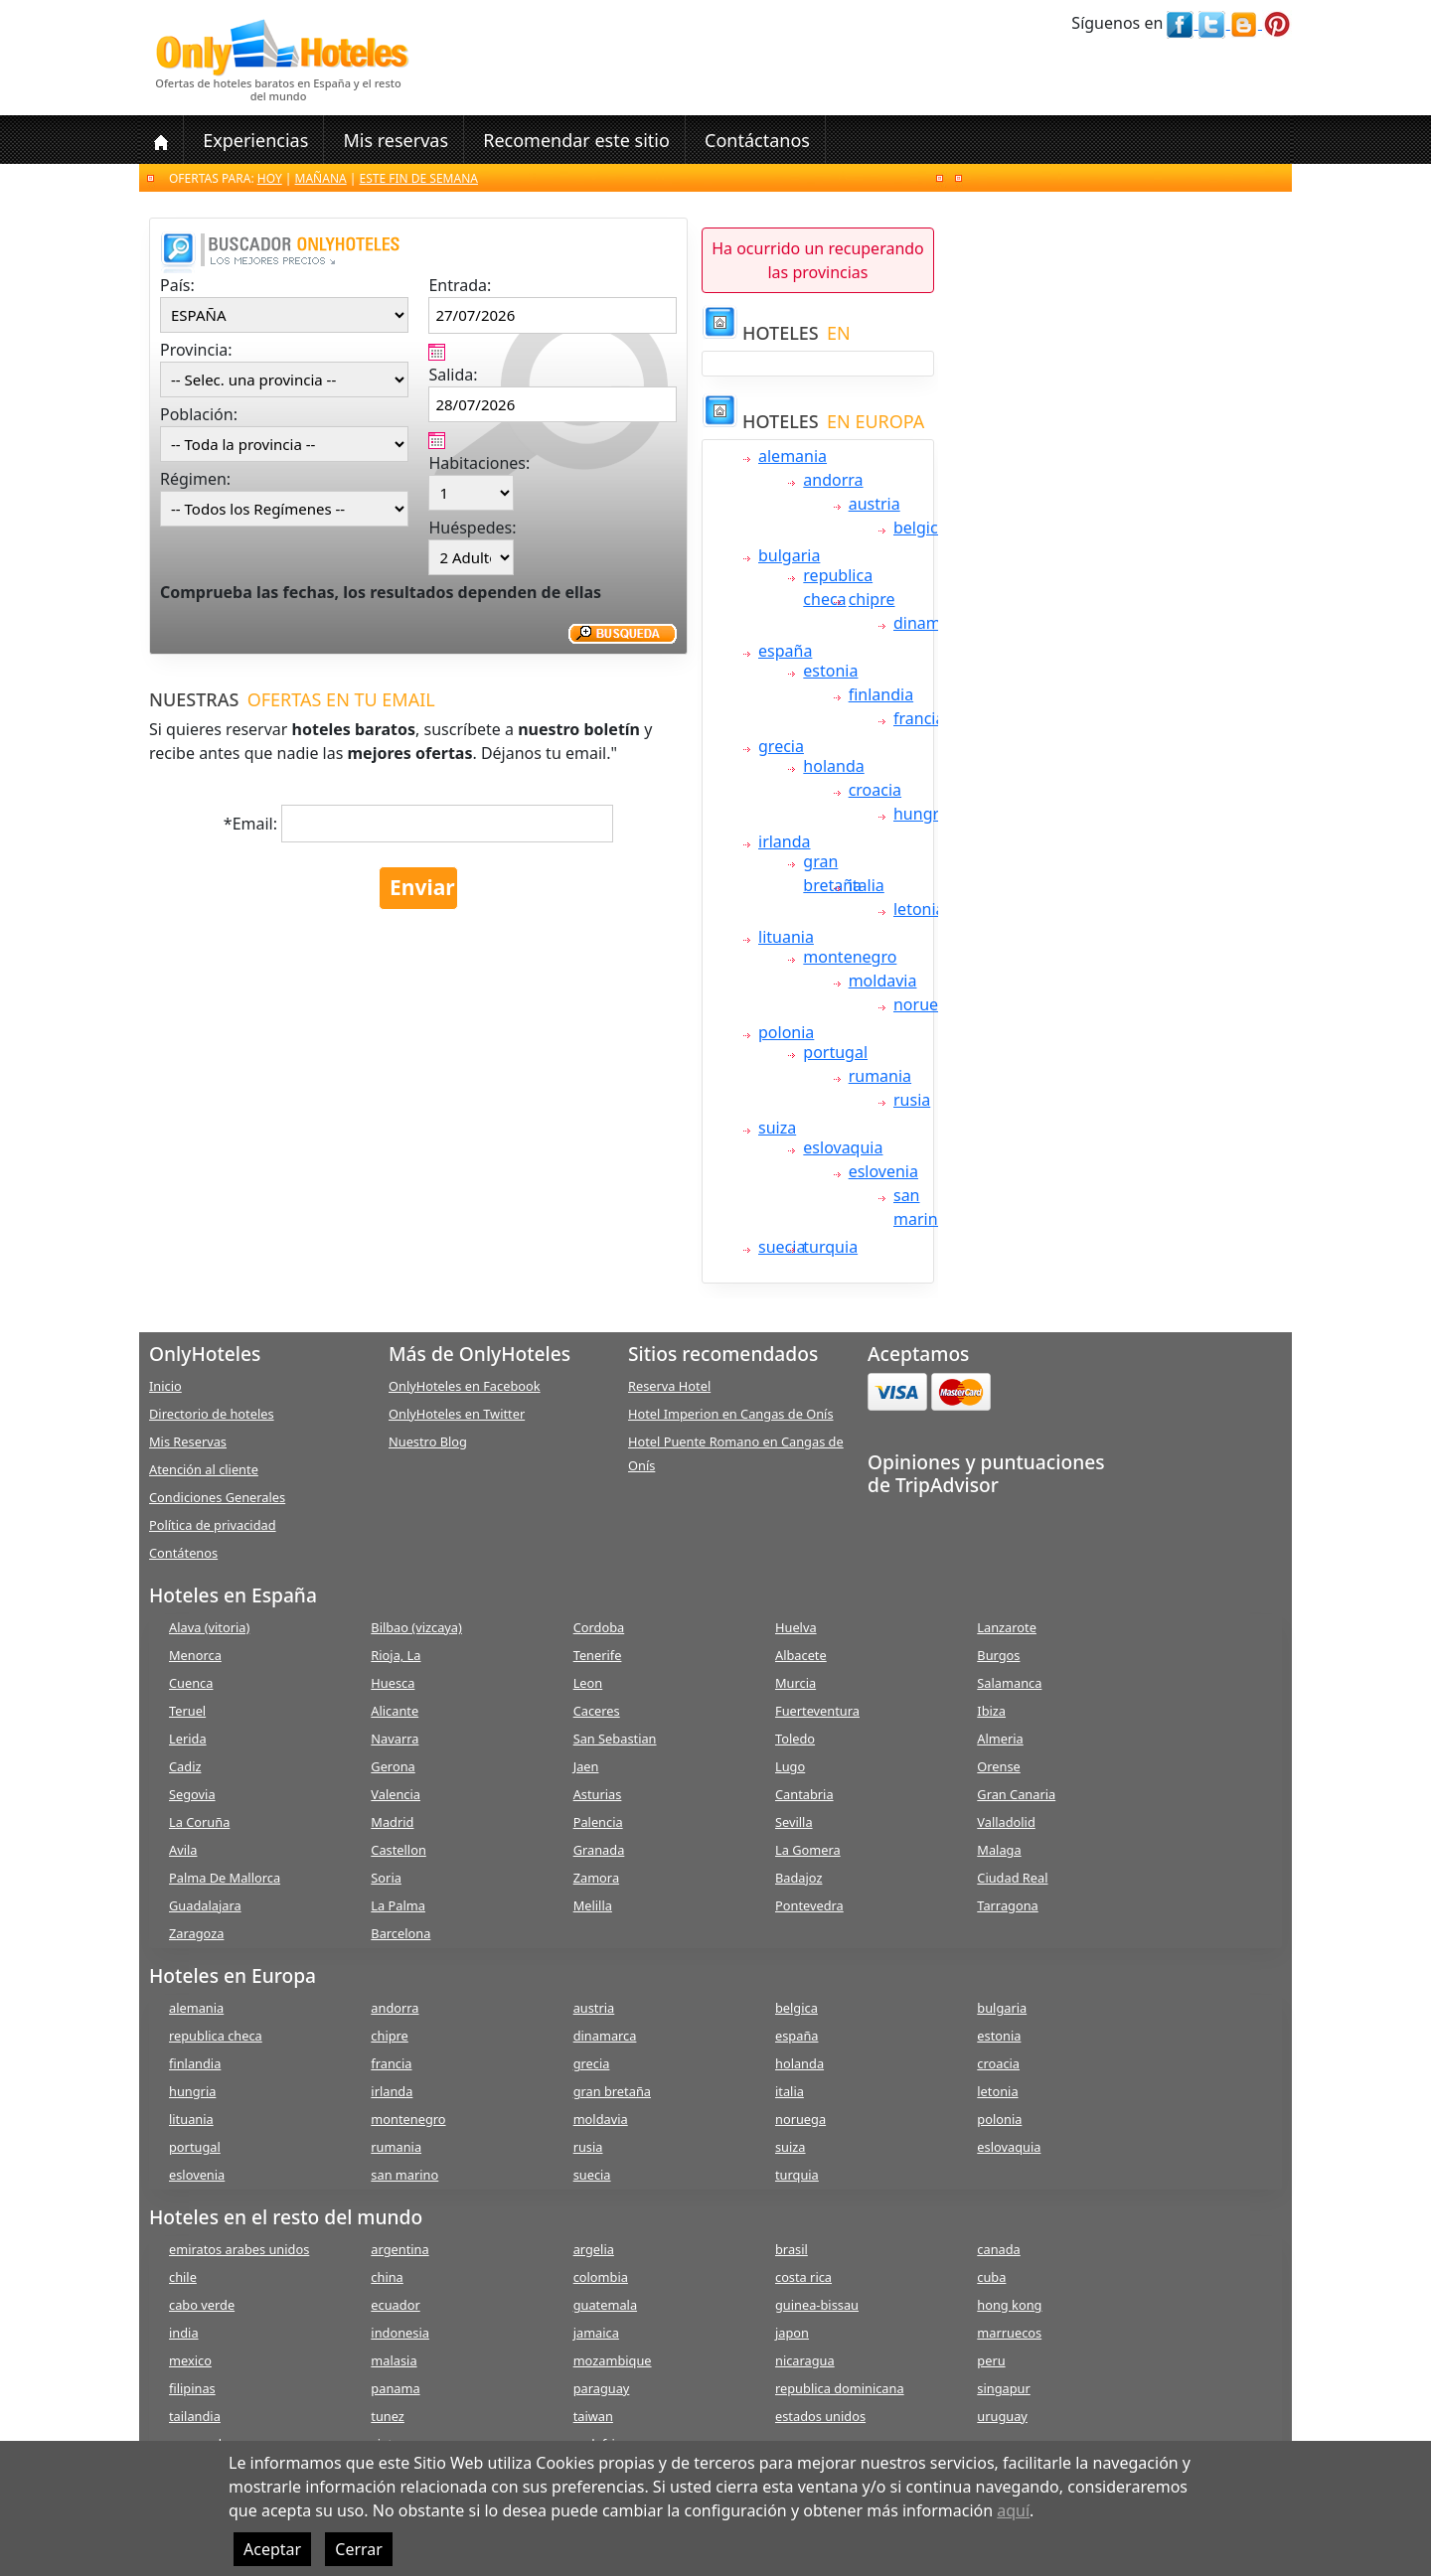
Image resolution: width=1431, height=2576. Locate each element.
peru (991, 2360)
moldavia (883, 980)
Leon (588, 1683)
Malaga (999, 1850)
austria (874, 504)
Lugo (790, 1766)
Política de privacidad (212, 1525)
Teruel (187, 1711)
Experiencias (255, 140)
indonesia (400, 2333)
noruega (925, 1004)
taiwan (593, 2416)
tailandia (195, 2416)
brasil (791, 2249)
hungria (922, 814)
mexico (190, 2360)
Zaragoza (196, 1933)
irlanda (784, 841)
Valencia (395, 1794)
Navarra (394, 1738)
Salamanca (1009, 1683)
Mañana (321, 178)
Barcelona (400, 1933)
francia (918, 718)
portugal (835, 1052)
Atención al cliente (203, 1469)
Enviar (422, 887)
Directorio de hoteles (211, 1414)
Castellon (398, 1850)
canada (998, 2249)
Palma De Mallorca (224, 1878)
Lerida (188, 1738)
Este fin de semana (419, 178)
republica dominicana (839, 2388)
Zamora (596, 1878)
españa (785, 651)
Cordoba (599, 1627)
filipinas (192, 2388)
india (184, 2333)
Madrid (392, 1822)
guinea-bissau (817, 2305)
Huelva (796, 1627)
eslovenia (883, 1171)
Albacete (801, 1655)
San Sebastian (615, 1738)
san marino (404, 2175)
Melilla (592, 1905)
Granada (599, 1850)
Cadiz (185, 1766)
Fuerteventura (817, 1711)
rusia (911, 1100)
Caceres (596, 1711)
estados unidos (820, 2416)
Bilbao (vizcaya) (416, 1627)
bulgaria (789, 555)
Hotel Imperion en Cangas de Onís (731, 1414)
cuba (991, 2277)
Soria (386, 1878)
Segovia (192, 1794)
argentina (399, 2249)
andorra (833, 480)
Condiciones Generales (217, 1497)
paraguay (601, 2388)
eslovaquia (842, 1147)
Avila (183, 1850)
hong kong (1009, 2305)
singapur (1003, 2388)
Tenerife (597, 1655)
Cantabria (804, 1794)
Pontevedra (809, 1905)
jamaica (596, 2333)
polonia (786, 1032)
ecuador (395, 2305)
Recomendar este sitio (576, 140)
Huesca (392, 1683)
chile (183, 2277)
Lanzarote (1006, 1627)
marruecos (1009, 2333)
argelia (593, 2249)
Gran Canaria (1016, 1794)
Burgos (998, 1655)
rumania (880, 1076)
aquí (1013, 2510)
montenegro (849, 957)
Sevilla (794, 1822)
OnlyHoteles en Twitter (457, 1414)
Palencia (598, 1822)
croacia (875, 790)
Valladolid (1005, 1822)
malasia (393, 2360)
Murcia (795, 1683)
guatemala (605, 2305)
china (386, 2277)
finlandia (881, 694)
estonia (830, 671)
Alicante (394, 1711)
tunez (387, 2416)
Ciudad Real (1012, 1878)
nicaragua (805, 2360)
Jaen (586, 1766)
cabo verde (202, 2305)
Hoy (269, 178)
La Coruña (199, 1822)
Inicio (165, 1386)
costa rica (803, 2277)
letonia (919, 909)
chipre (872, 599)
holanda (833, 766)
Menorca (195, 1655)
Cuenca (191, 1683)
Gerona (392, 1766)
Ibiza (991, 1711)
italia (866, 885)
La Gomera (808, 1850)
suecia (781, 1247)
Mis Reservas (188, 1441)
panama (395, 2388)
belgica (920, 527)
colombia (600, 2277)
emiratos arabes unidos (239, 2249)
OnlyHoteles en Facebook (465, 1386)
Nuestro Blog (428, 1441)
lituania (786, 937)
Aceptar (272, 2549)
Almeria (1000, 1738)
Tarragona (1007, 1905)
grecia (781, 746)
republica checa (215, 2036)
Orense (999, 1766)
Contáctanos (757, 140)
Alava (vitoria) (209, 1627)
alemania (792, 456)
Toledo (795, 1738)
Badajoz (798, 1878)
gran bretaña (612, 2091)
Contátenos (183, 1553)
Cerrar (359, 2549)
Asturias (597, 1794)
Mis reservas (395, 140)
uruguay (1002, 2416)
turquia (830, 1247)
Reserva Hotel (669, 1386)
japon (792, 2333)
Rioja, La (395, 1655)
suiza (777, 1127)
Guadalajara (205, 1905)
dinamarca (933, 623)
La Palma (398, 1905)
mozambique (612, 2360)
